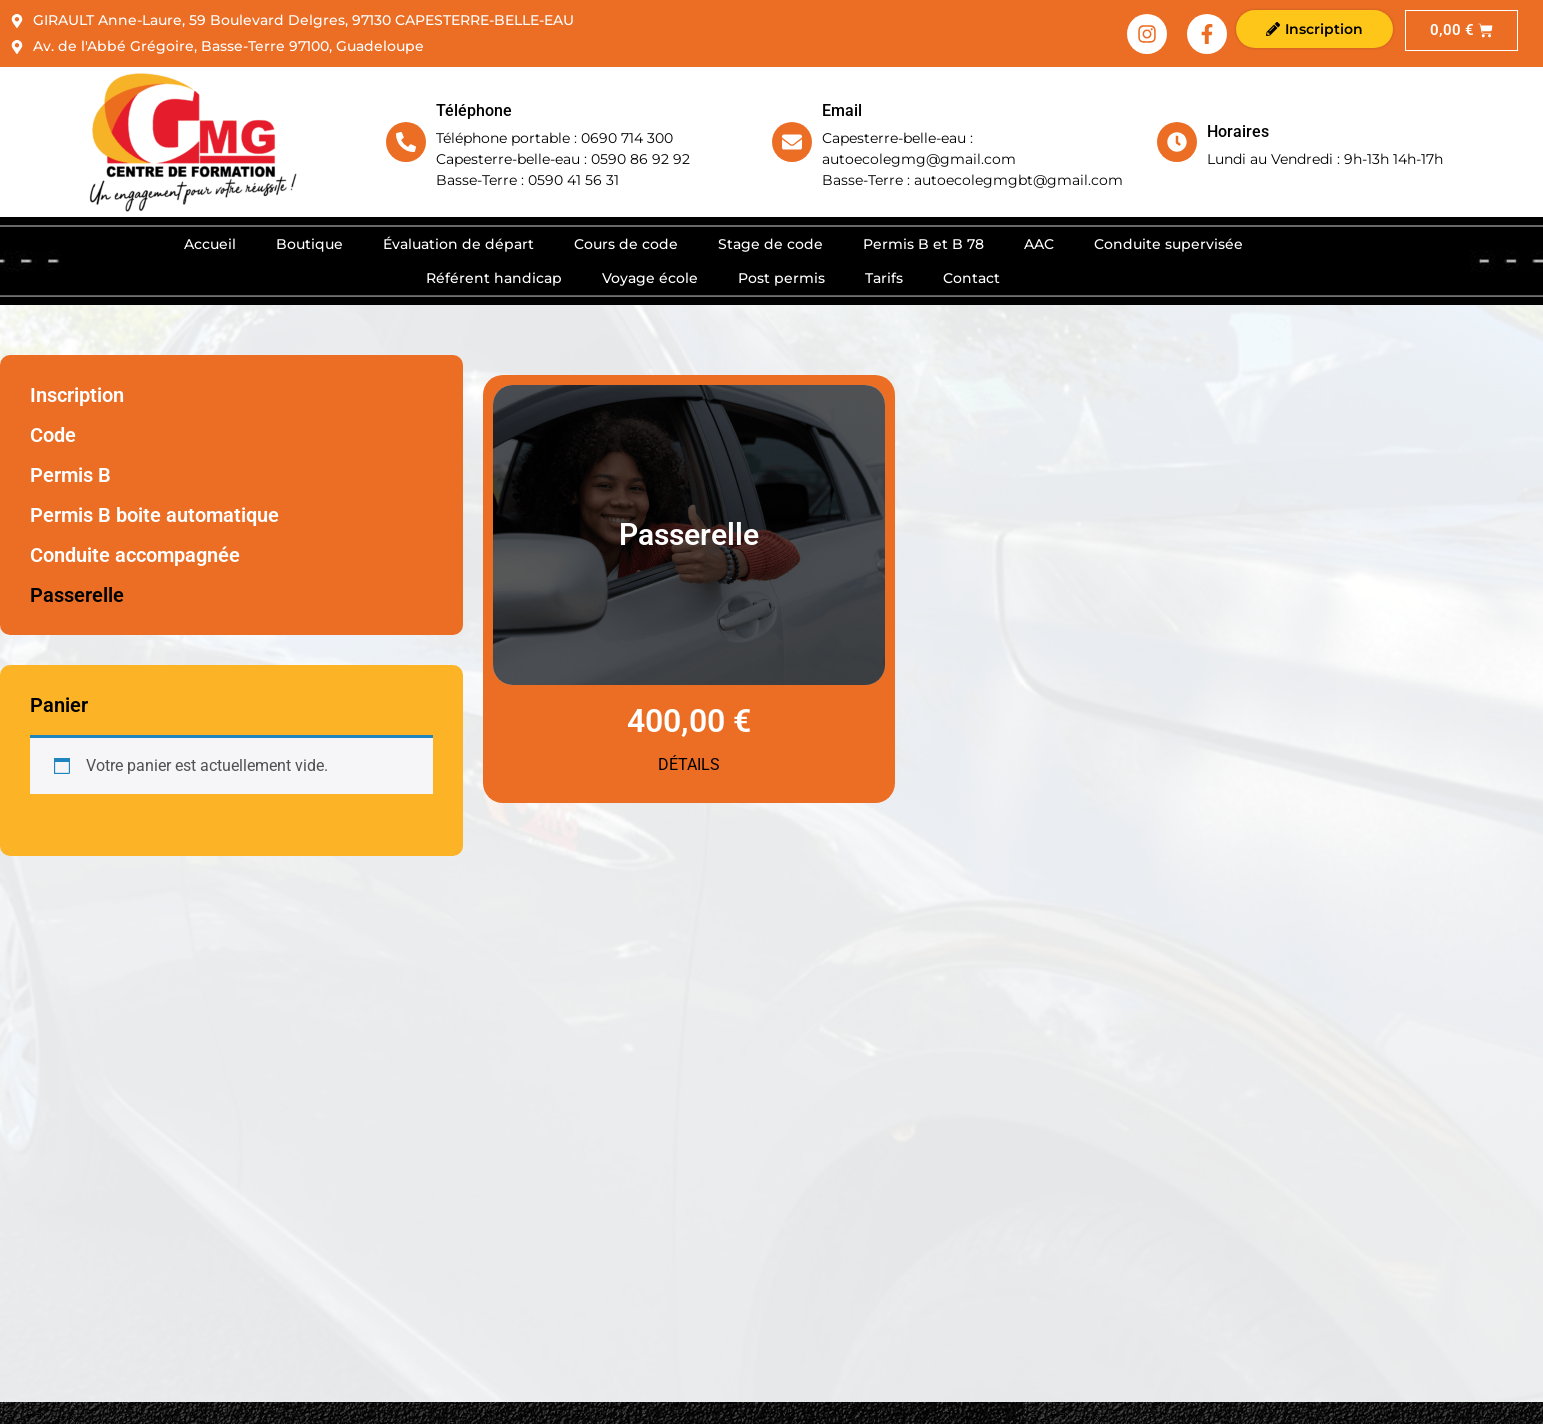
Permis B (70, 475)
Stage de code (770, 244)
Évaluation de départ (458, 244)
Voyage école (650, 278)
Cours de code (626, 244)
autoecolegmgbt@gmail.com (1018, 180)
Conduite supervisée (1168, 244)
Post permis (781, 278)
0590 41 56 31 (573, 180)
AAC (1039, 244)
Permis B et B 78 (923, 244)
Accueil (210, 244)
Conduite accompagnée (135, 555)
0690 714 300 (627, 138)
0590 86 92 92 (640, 159)
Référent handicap (494, 278)
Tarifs (884, 278)
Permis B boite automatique (154, 515)
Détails (689, 764)
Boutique (309, 244)
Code (53, 435)
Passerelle (77, 595)
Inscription (77, 395)
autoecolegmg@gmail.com (919, 159)
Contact (971, 278)
